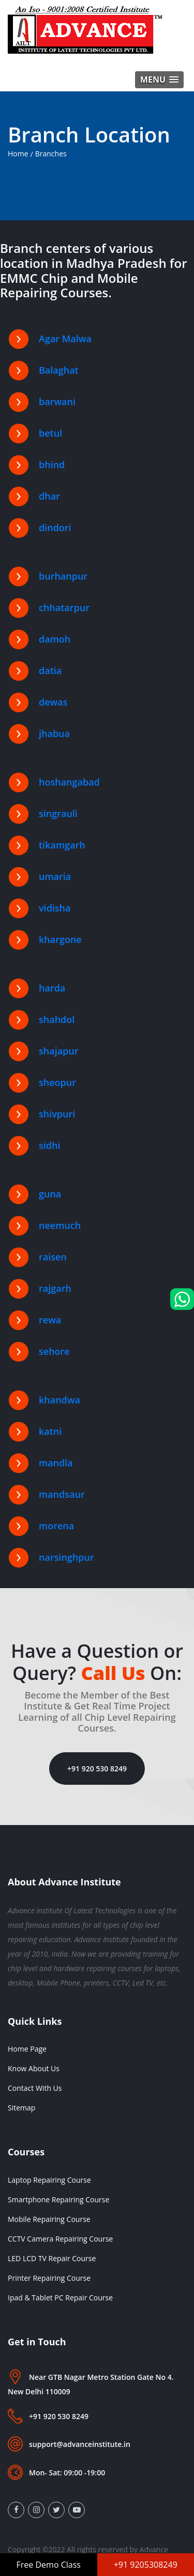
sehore (54, 1351)
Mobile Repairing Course (49, 2219)
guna (50, 1194)
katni (50, 1431)
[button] (159, 79)
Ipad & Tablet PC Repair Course (60, 2297)
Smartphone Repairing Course (58, 2199)
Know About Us (33, 2068)
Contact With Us (35, 2088)
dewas (53, 702)
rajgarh (55, 1288)
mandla (56, 1463)
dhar (49, 496)
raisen (53, 1257)
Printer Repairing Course (49, 2278)
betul (50, 433)
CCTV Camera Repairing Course (60, 2239)
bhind (52, 464)
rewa (50, 1320)
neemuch (60, 1225)
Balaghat (59, 370)
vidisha (55, 908)
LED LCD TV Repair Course (52, 2258)
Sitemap (21, 2108)
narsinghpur (66, 1557)
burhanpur (63, 576)
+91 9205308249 (145, 2564)
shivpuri (57, 1114)
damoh (54, 639)
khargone (60, 939)
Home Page (27, 2049)
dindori (55, 527)
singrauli (58, 813)
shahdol (56, 1019)
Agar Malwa (65, 338)
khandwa (59, 1400)
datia (50, 670)
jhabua (54, 733)
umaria (55, 876)
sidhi (49, 1145)
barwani (57, 401)
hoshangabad (69, 782)
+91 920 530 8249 (97, 1768)
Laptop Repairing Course (49, 2180)
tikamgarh (62, 845)
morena (56, 1525)
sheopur (57, 1082)
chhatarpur (64, 607)
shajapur (59, 1051)
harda (52, 988)
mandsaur (62, 1494)
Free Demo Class (49, 2564)
